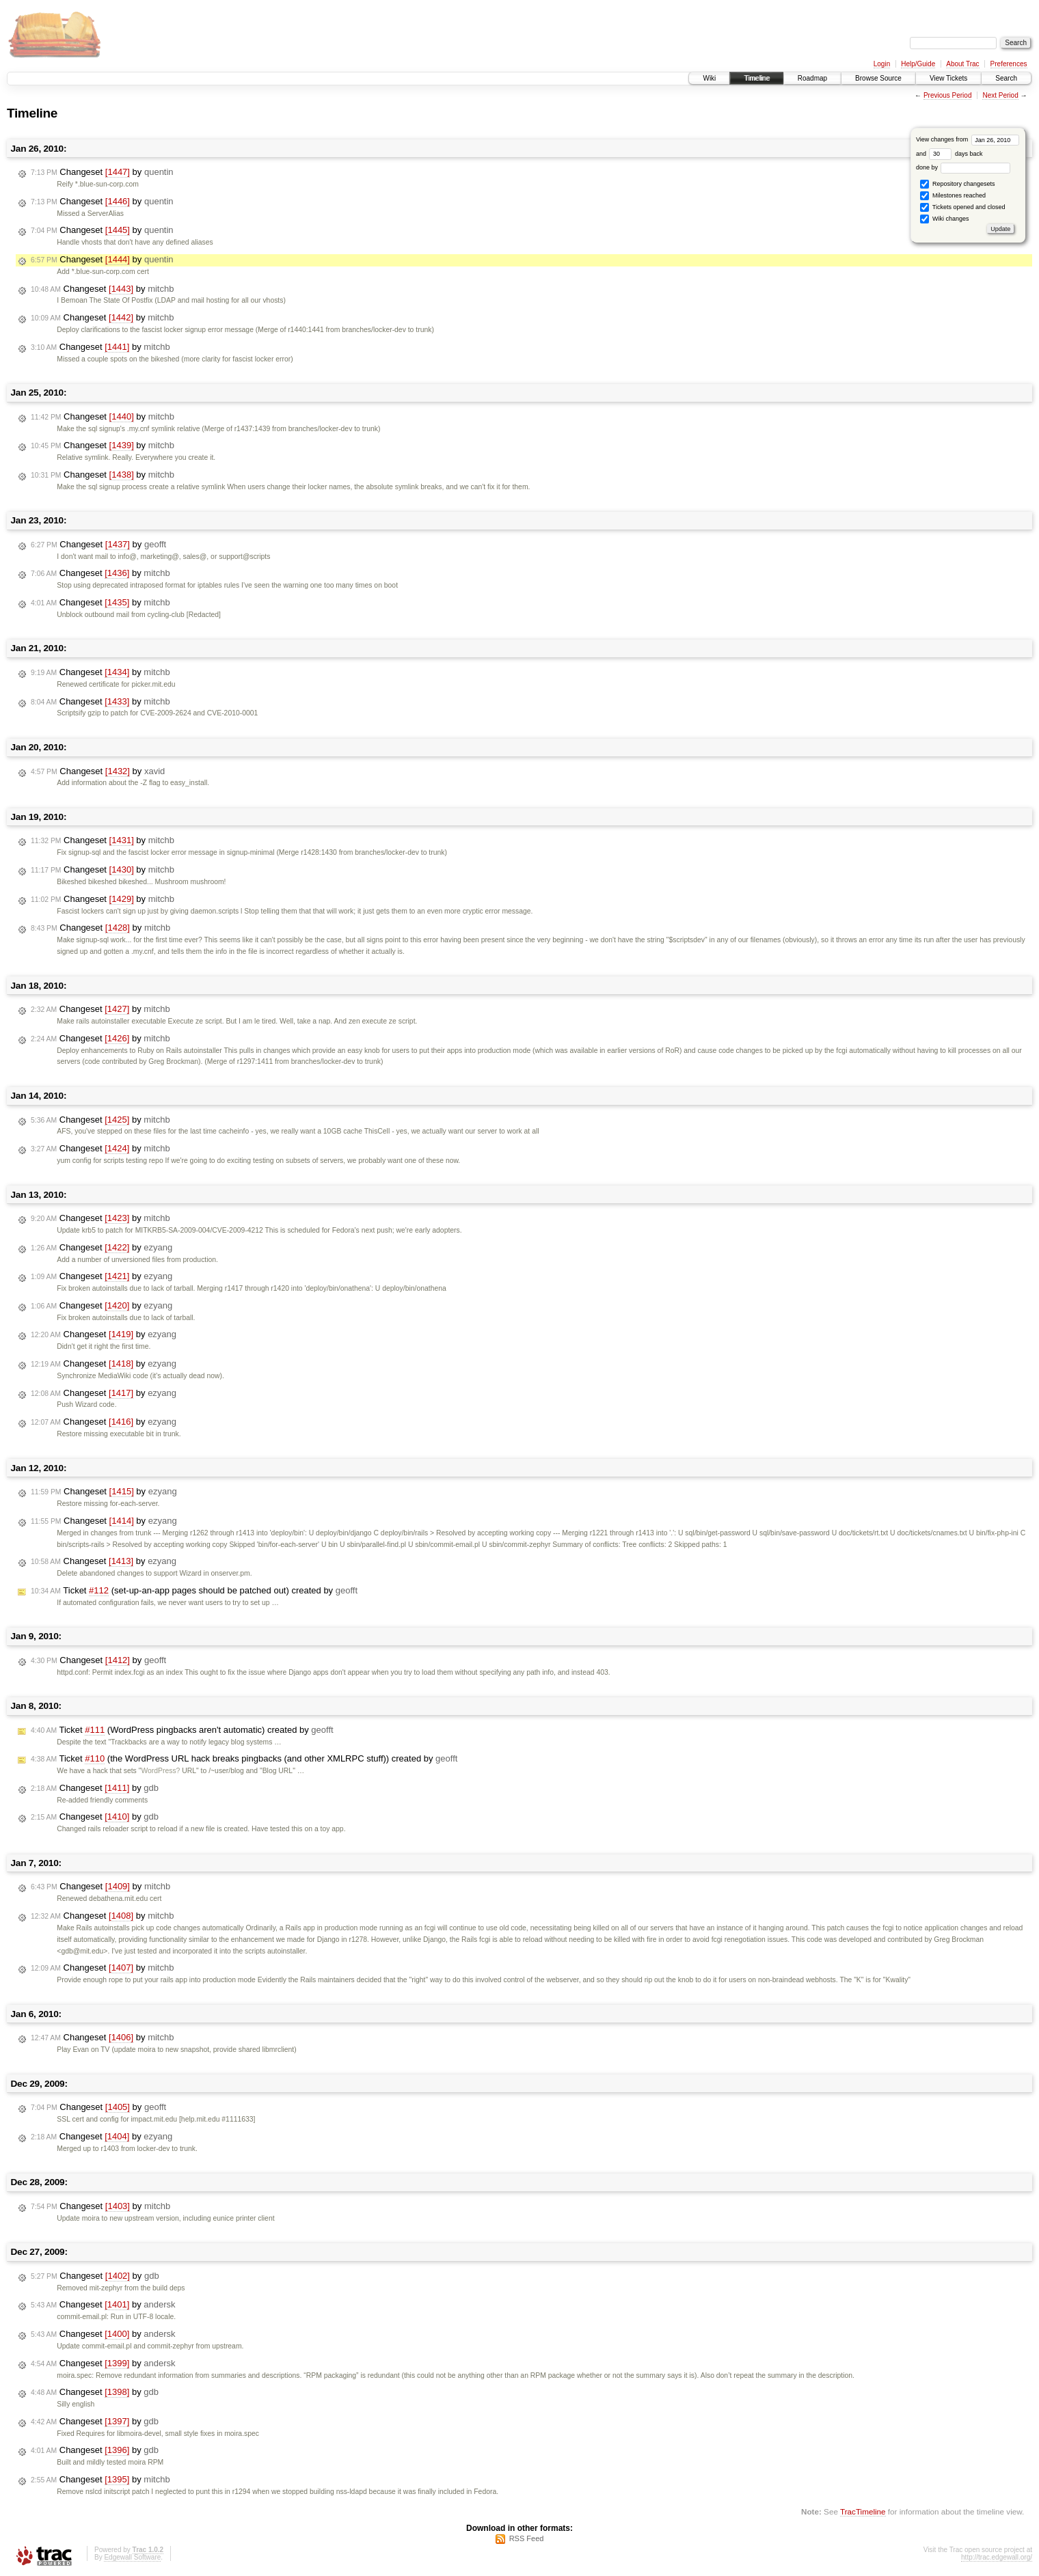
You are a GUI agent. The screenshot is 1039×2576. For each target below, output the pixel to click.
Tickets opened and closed (962, 207)
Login (882, 64)
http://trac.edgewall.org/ (996, 2557)
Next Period (1000, 95)
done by (963, 167)
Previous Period (947, 95)
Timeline (756, 78)
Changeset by (102, 172)
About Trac (962, 64)
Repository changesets (957, 184)
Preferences (1008, 64)
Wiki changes (944, 219)
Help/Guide (918, 64)
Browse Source (878, 78)
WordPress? (160, 1771)
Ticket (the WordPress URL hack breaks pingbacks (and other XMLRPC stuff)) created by (244, 1758)
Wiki (709, 78)
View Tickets (948, 78)
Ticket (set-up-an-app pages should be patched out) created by (194, 1590)
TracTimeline (863, 2511)
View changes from (967, 139)
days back (955, 153)
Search (1006, 78)
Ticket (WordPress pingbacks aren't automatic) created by (182, 1730)
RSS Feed (526, 2538)
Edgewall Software (132, 2557)
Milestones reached (953, 195)
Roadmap (812, 78)
